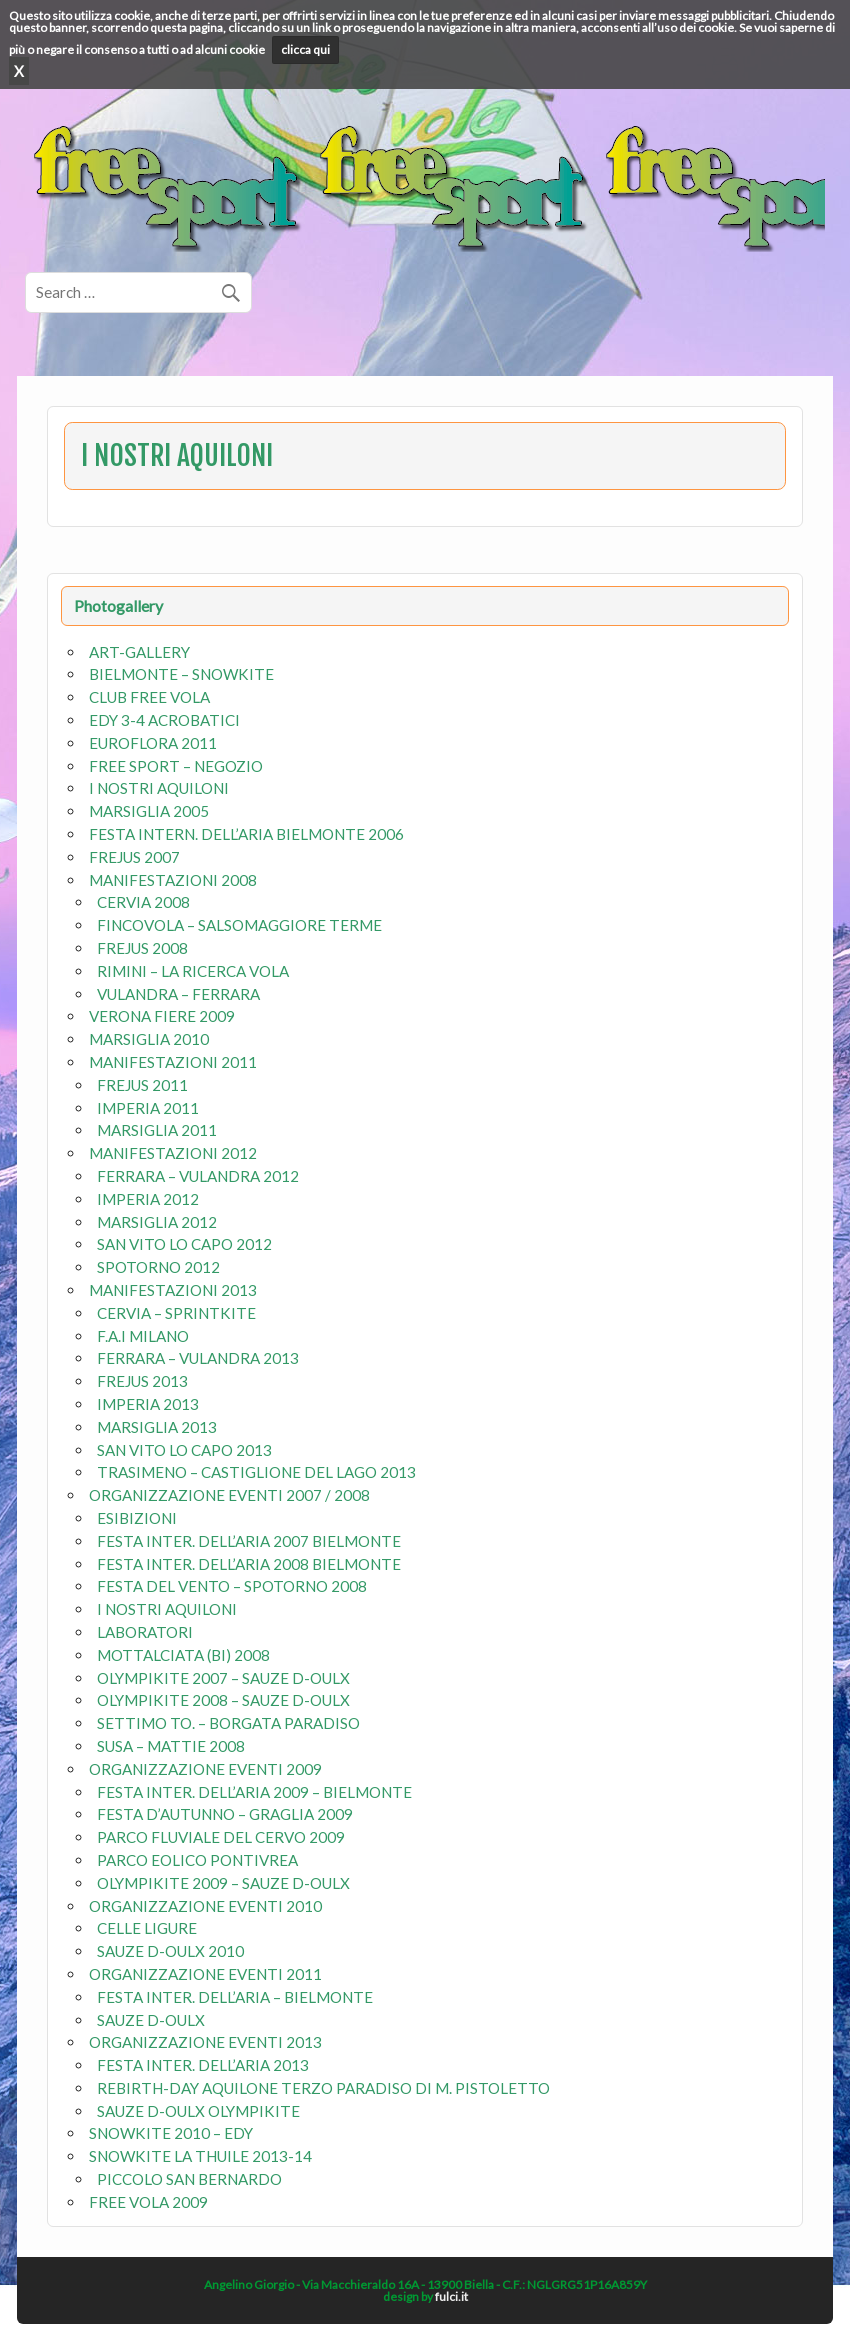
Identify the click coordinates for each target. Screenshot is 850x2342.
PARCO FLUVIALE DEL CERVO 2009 (221, 1837)
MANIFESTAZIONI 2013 (173, 1290)
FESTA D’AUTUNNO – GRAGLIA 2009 (225, 1814)
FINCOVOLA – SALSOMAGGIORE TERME (239, 925)
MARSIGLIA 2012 (157, 1222)
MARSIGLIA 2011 (157, 1130)
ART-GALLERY (139, 652)
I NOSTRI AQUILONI (159, 788)
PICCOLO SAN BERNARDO (189, 2179)
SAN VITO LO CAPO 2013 (184, 1450)
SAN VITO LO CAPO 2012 (184, 1244)
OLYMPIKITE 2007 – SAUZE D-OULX (223, 1678)
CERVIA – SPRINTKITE (176, 1313)
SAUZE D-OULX (151, 2020)
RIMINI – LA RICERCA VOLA (193, 971)
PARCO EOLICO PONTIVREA (197, 1860)
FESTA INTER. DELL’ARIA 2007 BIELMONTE (249, 1541)
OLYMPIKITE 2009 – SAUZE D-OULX (223, 1883)
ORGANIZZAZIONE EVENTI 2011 (205, 1974)
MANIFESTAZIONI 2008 (173, 880)
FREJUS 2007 (134, 857)
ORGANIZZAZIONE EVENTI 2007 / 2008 (229, 1495)
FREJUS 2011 (142, 1085)
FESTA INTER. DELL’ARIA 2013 (203, 2065)
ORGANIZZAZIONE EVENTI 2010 (205, 1906)
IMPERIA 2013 (148, 1404)
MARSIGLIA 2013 (157, 1427)
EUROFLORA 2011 (153, 743)
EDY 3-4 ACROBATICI (164, 720)
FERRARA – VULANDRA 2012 (198, 1176)
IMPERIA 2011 (148, 1108)
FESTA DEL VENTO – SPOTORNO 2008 (232, 1586)
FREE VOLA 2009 (148, 2202)
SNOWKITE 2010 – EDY (171, 2133)
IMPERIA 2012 (148, 1199)
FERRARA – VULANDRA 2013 (198, 1358)
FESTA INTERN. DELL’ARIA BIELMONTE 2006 (246, 834)
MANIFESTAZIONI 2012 (173, 1153)
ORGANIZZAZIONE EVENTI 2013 (205, 2042)
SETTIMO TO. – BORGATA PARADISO (228, 1723)
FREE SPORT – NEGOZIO (176, 766)
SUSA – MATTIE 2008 (171, 1746)
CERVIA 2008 (143, 902)
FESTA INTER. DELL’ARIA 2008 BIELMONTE (249, 1564)
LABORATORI (145, 1632)
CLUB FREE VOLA (149, 697)
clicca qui (305, 49)
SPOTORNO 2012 (158, 1267)
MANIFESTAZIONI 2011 (173, 1062)
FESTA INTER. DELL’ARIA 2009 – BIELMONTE (254, 1792)
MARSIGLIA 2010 (149, 1039)
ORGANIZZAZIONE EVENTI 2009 (205, 1769)
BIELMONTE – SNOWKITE (181, 674)
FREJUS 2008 (142, 948)
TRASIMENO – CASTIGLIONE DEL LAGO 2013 (256, 1472)
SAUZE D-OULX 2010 (170, 1951)
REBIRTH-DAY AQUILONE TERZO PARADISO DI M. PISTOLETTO (323, 2088)
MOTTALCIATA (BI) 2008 (183, 1655)
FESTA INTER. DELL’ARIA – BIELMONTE (235, 1997)
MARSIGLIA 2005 (149, 811)
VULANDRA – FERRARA (178, 994)
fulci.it (451, 2296)
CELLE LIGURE (147, 1928)
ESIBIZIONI (137, 1518)
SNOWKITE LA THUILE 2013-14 (200, 2156)
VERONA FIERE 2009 (162, 1016)
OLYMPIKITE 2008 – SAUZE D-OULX (223, 1700)
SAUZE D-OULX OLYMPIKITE (198, 2111)
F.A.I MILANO (143, 1336)
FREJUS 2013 (142, 1381)
